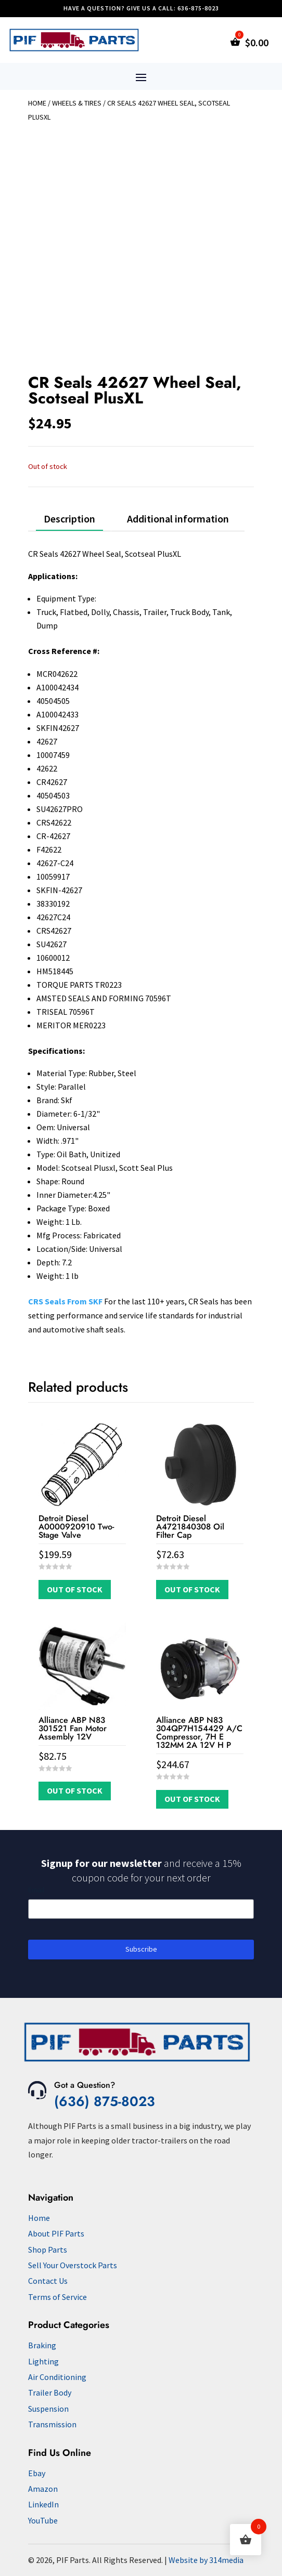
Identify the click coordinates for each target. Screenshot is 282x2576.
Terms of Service (57, 2297)
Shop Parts (47, 2249)
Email (36, 1889)
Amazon (43, 2488)
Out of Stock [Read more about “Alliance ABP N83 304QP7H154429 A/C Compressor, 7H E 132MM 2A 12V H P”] (192, 1799)
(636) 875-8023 (104, 2101)
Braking (42, 2345)
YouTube (43, 2520)
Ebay (36, 2473)
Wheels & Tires (76, 103)
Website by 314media (206, 2560)
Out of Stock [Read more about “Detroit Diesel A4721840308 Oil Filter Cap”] (192, 1589)
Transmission (52, 2424)
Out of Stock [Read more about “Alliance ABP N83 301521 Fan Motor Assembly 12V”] (74, 1790)
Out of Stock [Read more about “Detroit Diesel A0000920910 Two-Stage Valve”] (74, 1589)
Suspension (48, 2408)
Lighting (43, 2361)
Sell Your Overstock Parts (72, 2265)
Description (69, 518)
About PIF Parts (56, 2233)
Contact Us (48, 2281)
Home (37, 103)
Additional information (178, 518)
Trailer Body (49, 2392)
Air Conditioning (57, 2377)
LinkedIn (43, 2504)
